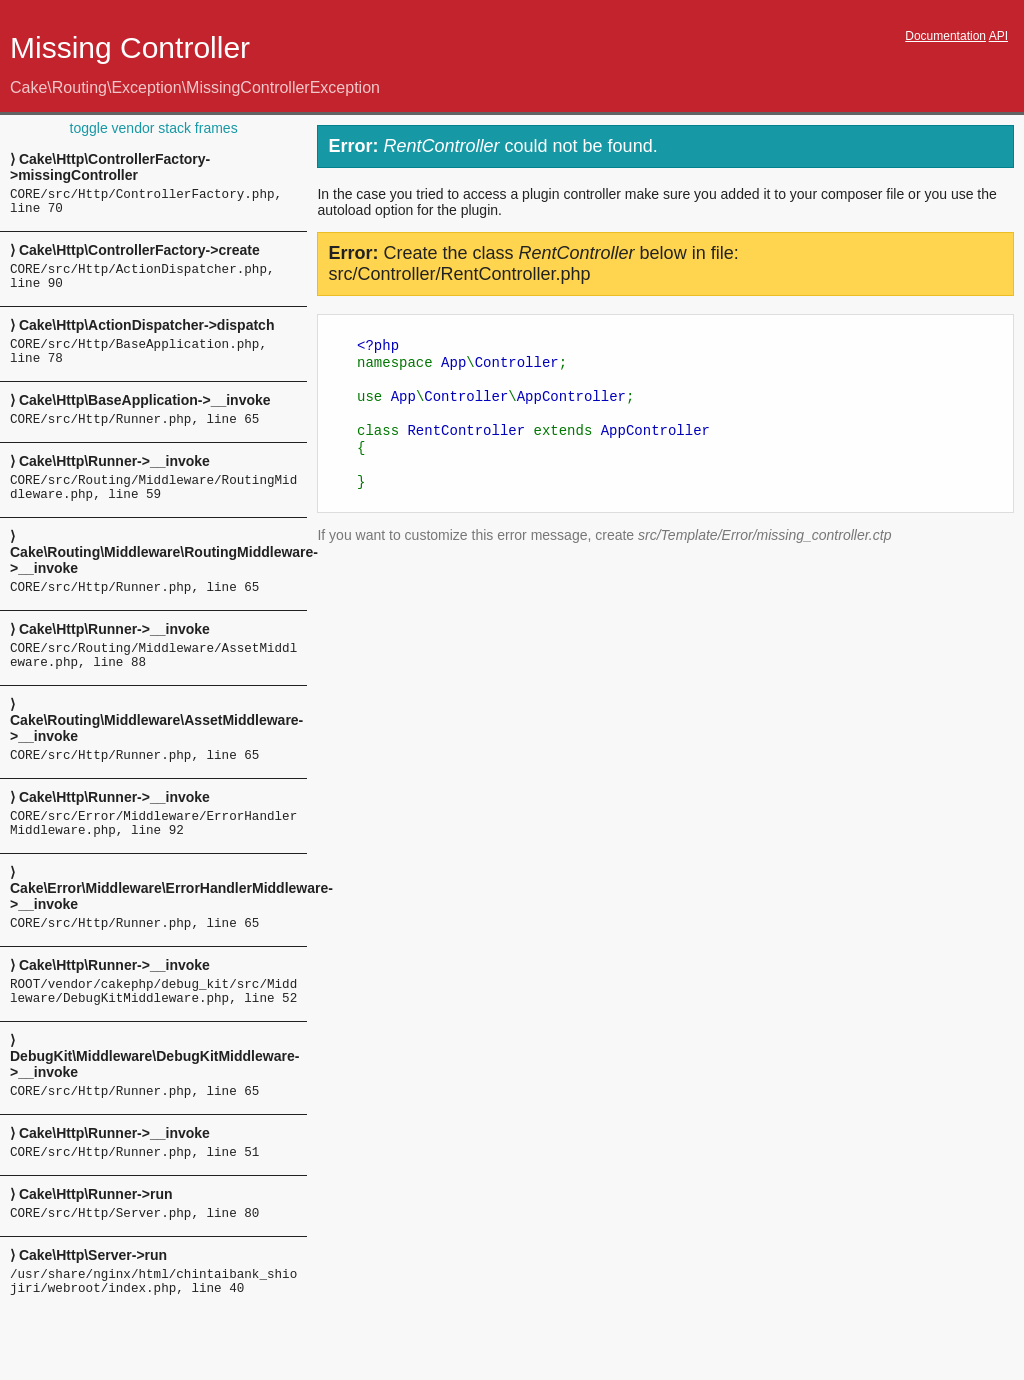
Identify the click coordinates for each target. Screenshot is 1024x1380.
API (998, 36)
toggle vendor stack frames (154, 128)
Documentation (945, 36)
